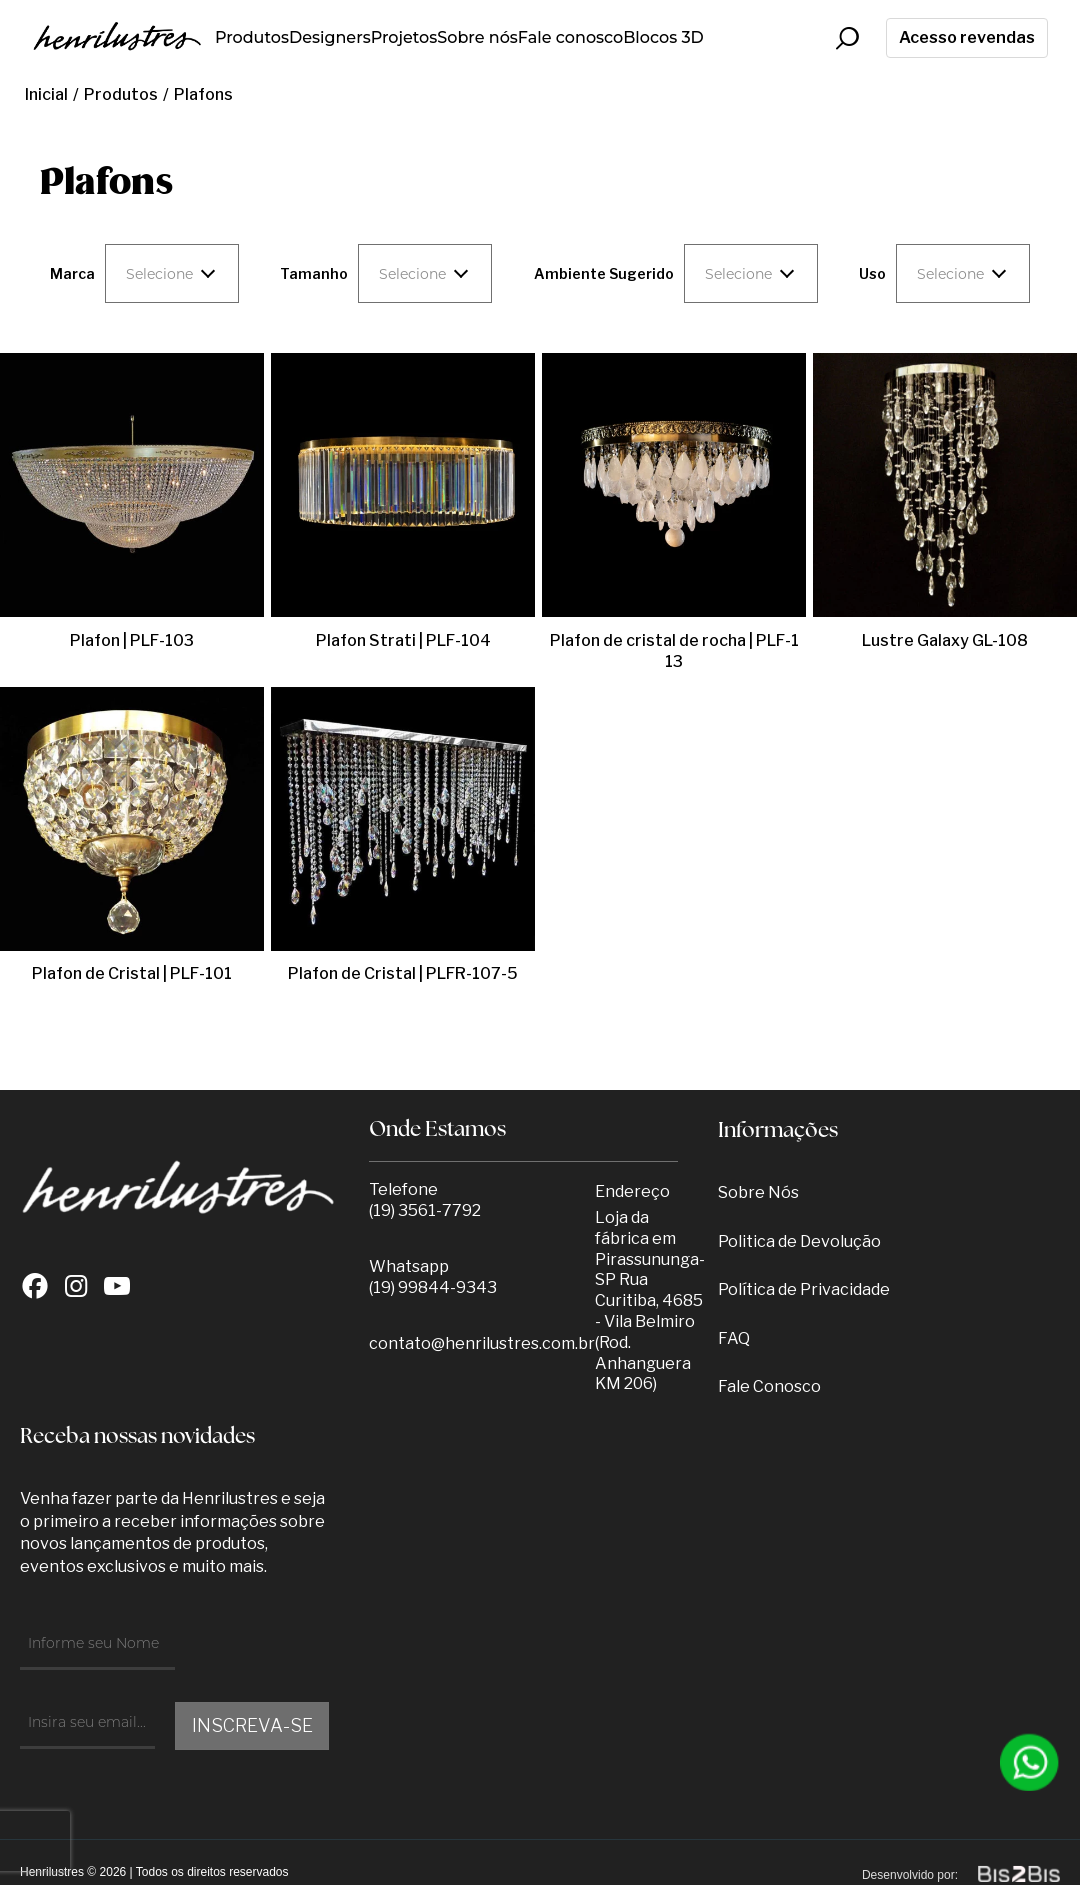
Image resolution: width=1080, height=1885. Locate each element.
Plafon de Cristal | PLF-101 (132, 973)
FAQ (734, 1338)
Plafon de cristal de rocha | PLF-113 (674, 651)
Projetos (404, 37)
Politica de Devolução (799, 1241)
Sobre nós (477, 37)
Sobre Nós (758, 1192)
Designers (330, 37)
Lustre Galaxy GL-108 (945, 640)
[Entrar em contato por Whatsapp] (1030, 1762)
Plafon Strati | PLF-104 (403, 640)
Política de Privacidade (804, 1289)
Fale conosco (570, 37)
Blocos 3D (663, 37)
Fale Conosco (769, 1386)
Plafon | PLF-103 (132, 640)
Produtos (252, 37)
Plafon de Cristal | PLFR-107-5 (403, 973)
